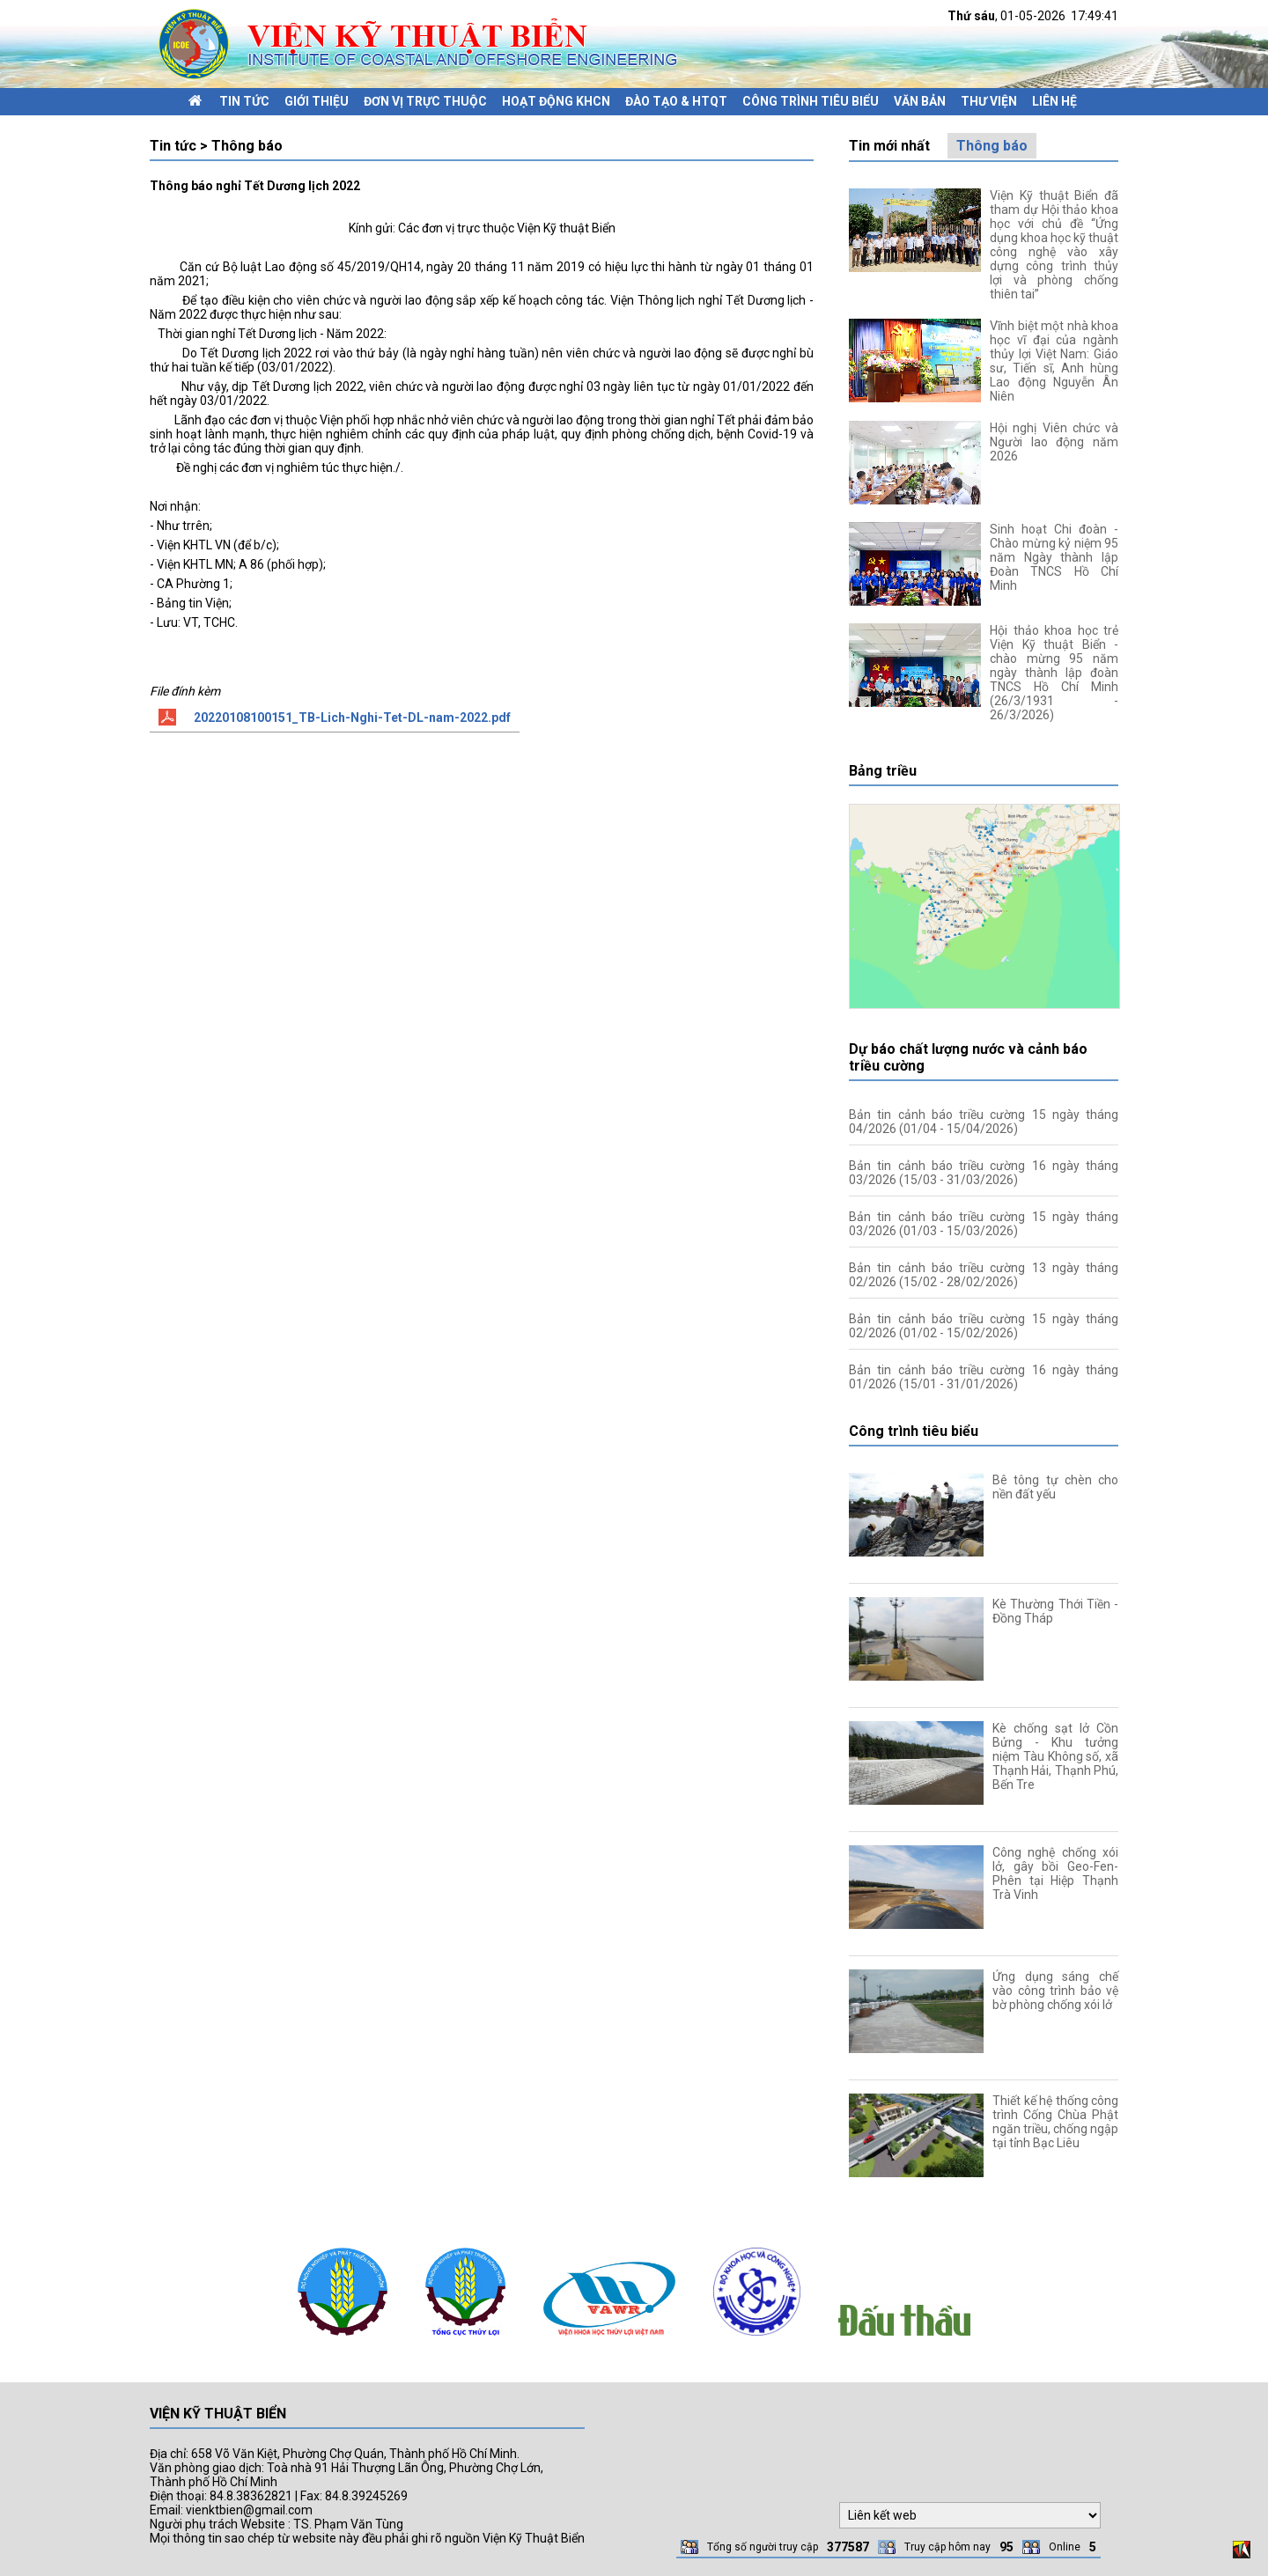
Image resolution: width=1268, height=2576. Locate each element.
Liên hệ (1054, 101)
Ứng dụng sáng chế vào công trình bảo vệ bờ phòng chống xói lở (1055, 1990)
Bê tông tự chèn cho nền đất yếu (1055, 1487)
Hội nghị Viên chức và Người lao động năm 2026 (1054, 442)
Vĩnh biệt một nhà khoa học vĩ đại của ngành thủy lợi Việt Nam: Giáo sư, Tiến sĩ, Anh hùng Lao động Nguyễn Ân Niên (1054, 361)
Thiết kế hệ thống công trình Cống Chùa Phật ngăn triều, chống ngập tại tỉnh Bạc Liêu (1055, 2122)
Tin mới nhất (889, 145)
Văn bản (920, 101)
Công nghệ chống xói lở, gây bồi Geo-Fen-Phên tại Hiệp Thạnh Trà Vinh (1055, 1873)
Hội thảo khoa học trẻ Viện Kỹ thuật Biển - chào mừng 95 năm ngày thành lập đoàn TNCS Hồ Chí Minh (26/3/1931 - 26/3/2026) (1054, 672)
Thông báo (992, 145)
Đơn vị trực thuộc (425, 101)
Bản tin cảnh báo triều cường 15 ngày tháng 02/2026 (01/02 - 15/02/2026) (983, 1326)
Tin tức (244, 101)
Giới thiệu (316, 101)
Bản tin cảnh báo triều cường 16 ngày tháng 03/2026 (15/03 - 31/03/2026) (983, 1173)
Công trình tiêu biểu (810, 101)
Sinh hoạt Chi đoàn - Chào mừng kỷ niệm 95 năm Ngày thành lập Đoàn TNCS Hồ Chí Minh (1054, 557)
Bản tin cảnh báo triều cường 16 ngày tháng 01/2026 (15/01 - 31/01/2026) (983, 1377)
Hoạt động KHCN (556, 101)
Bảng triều (883, 770)
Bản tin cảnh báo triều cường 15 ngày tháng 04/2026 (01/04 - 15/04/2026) (983, 1122)
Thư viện (989, 101)
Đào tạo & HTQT (676, 101)
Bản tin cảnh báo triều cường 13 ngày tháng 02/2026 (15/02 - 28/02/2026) (983, 1275)
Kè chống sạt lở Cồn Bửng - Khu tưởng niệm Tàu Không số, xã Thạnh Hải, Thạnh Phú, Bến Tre (1055, 1756)
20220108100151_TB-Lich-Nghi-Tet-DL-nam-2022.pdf (352, 717)
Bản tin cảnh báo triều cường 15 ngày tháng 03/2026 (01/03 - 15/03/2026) (983, 1224)
